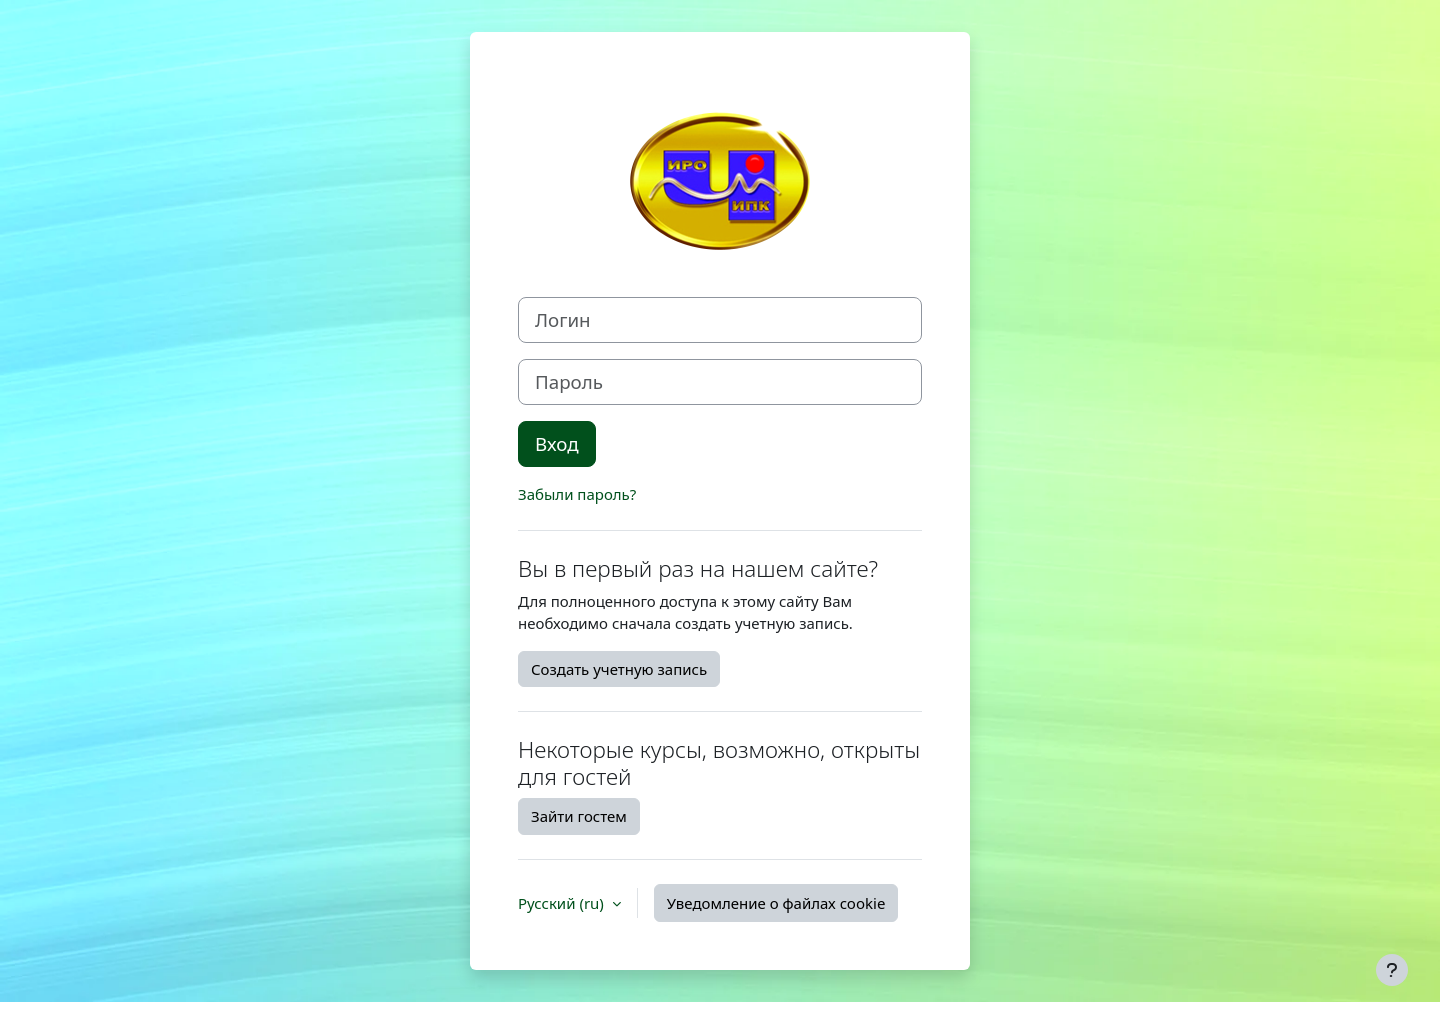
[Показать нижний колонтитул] (1392, 970)
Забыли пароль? (577, 494)
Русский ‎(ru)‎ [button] (563, 903)
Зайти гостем (579, 816)
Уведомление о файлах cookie (776, 903)
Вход (557, 443)
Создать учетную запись (619, 669)
